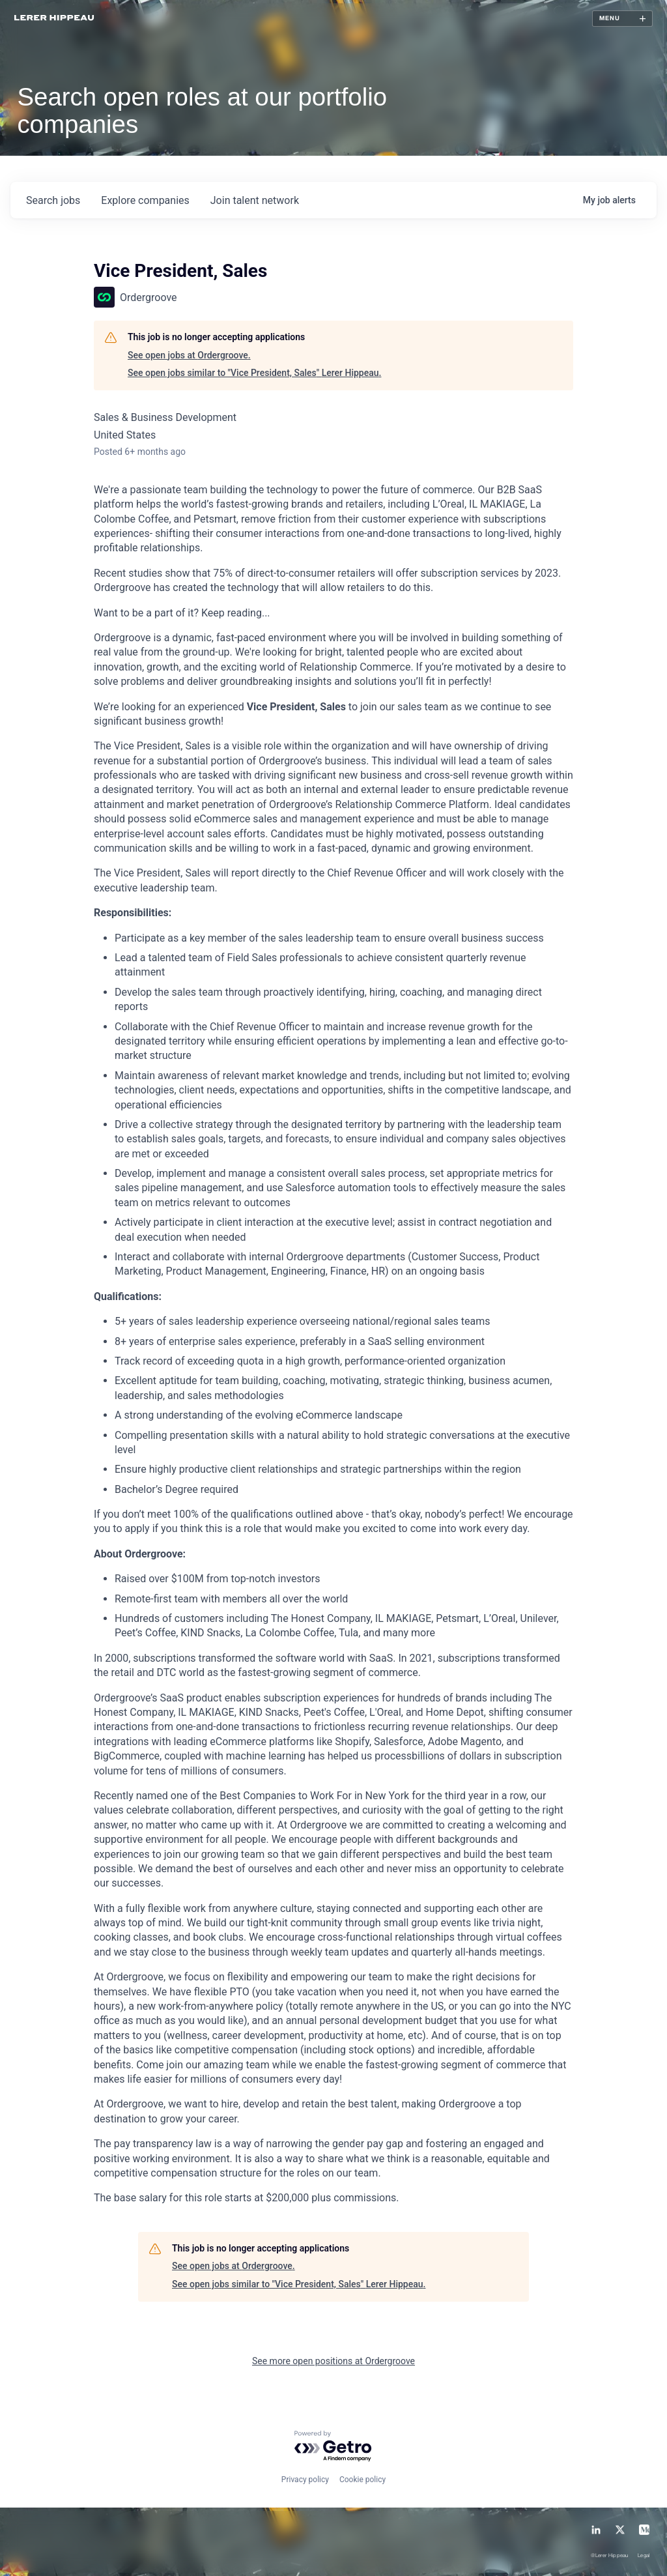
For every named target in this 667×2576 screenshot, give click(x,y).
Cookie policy (362, 2479)
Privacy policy (305, 2479)
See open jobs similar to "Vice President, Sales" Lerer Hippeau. (254, 373)
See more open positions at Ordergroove (333, 2361)
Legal (644, 2556)
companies (145, 200)
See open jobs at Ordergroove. (189, 355)
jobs (53, 200)
